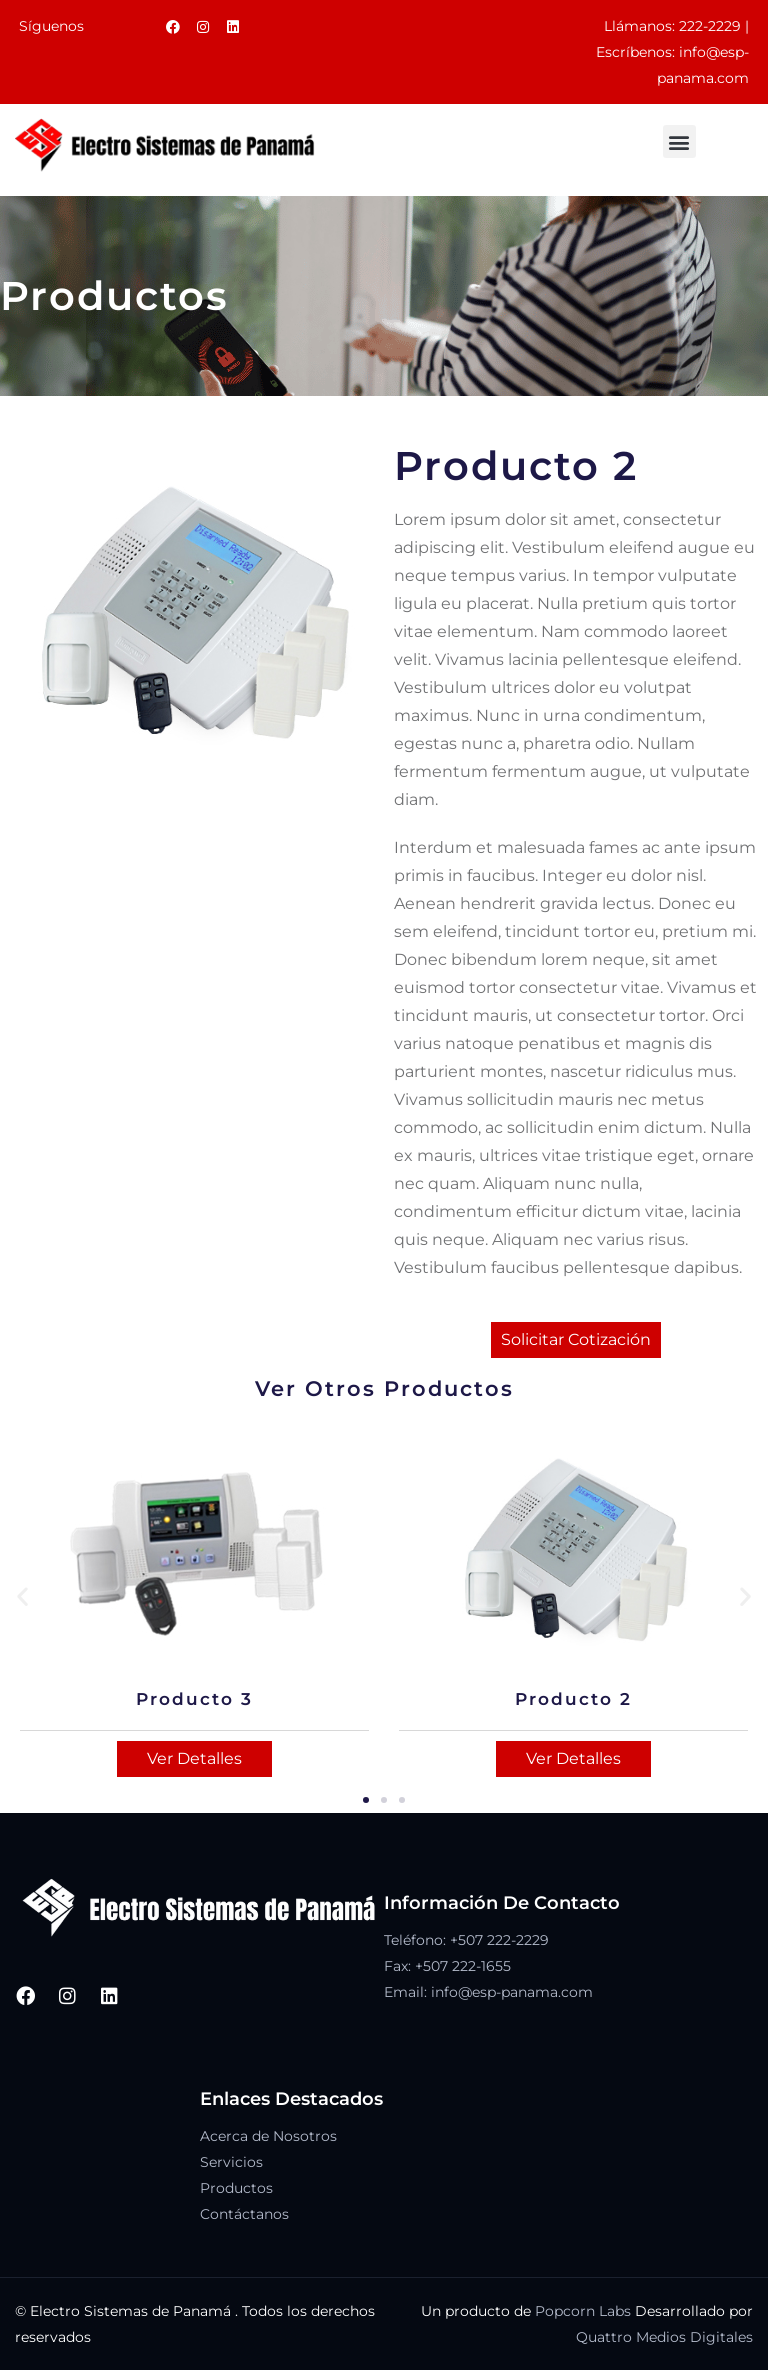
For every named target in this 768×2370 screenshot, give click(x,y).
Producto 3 (194, 1699)
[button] (679, 141)
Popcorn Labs (583, 2311)
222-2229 (710, 26)
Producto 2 (573, 1699)
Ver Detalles (194, 1758)
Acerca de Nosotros (268, 2136)
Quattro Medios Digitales (664, 2337)
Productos (236, 2188)
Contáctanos (244, 2214)
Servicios (231, 2162)
